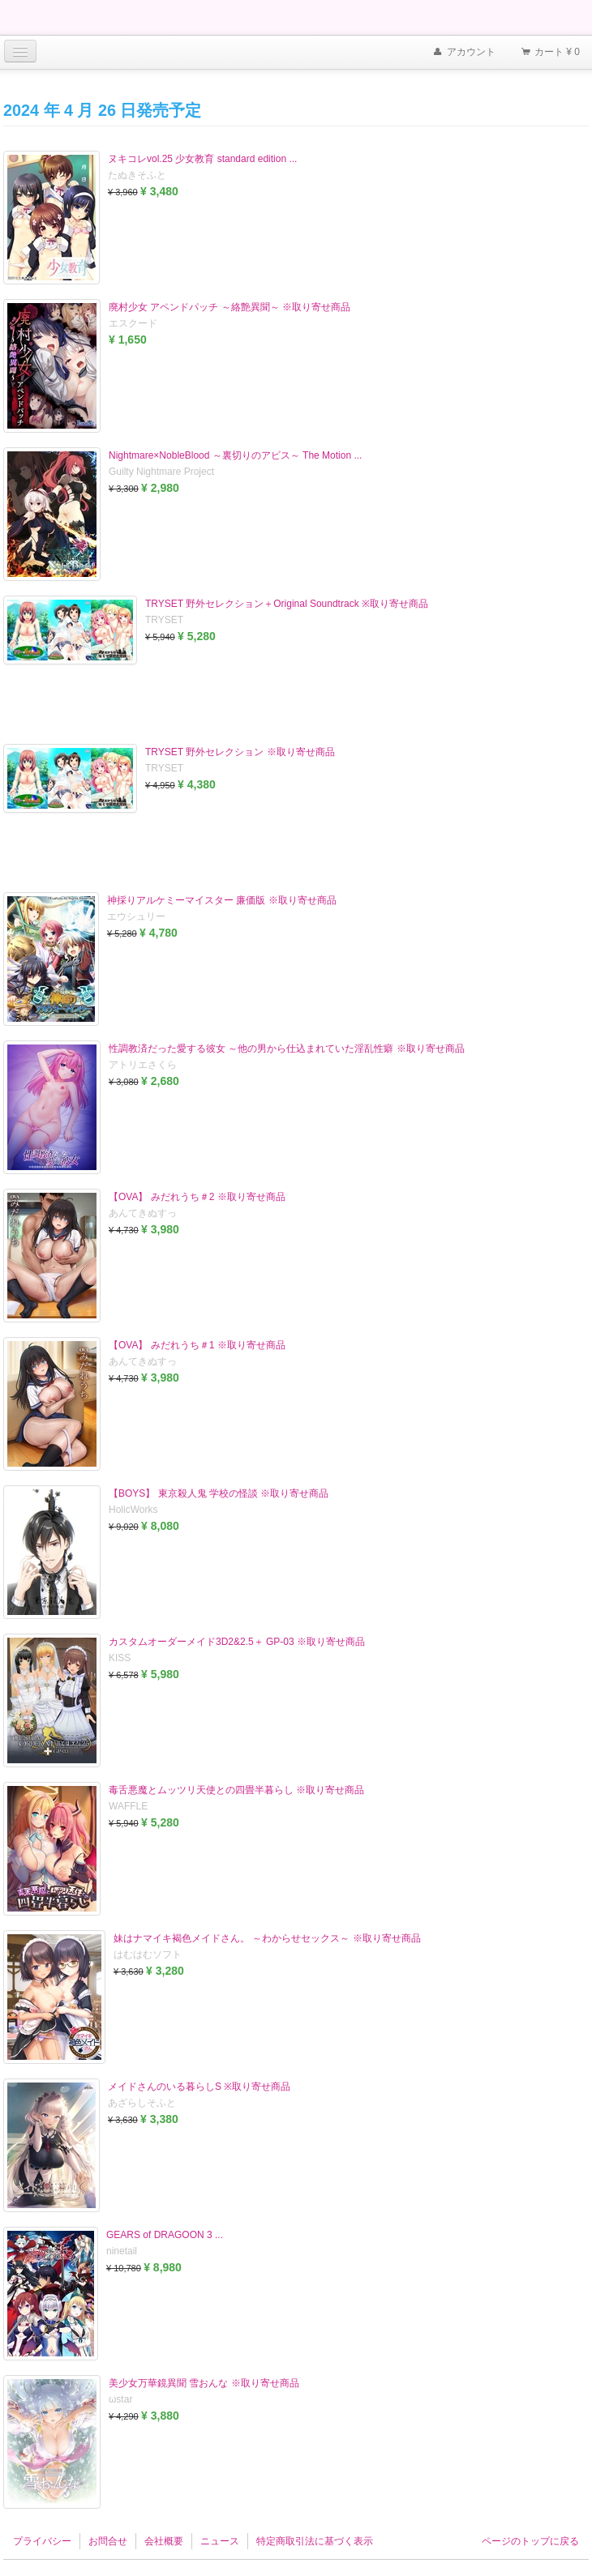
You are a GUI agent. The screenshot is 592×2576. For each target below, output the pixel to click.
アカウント (463, 53)
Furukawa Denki (48, 19)
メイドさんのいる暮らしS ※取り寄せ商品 (199, 2086)
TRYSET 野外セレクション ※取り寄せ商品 (240, 752)
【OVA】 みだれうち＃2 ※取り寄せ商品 (197, 1197)
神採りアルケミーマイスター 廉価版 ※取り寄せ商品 (222, 900)
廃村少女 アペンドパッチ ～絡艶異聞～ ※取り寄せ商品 (229, 307)
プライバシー (42, 2541)
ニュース (219, 2541)
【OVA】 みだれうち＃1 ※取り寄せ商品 (197, 1345)
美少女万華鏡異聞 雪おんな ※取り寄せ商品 (204, 2383)
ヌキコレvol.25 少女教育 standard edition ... (202, 158)
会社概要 (163, 2541)
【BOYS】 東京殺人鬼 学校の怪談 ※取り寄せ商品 (218, 1493)
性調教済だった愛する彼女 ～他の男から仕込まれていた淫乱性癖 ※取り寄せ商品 (287, 1048)
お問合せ (107, 2541)
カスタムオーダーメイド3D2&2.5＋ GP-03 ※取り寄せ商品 (237, 1641)
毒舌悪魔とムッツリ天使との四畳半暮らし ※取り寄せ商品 (236, 1790)
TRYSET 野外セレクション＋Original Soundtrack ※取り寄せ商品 (286, 603)
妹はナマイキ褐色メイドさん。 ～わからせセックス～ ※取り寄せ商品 (267, 1938)
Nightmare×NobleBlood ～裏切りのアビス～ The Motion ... (235, 455)
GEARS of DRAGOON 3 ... (164, 2235)
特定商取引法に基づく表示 (314, 2541)
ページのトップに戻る (530, 2541)
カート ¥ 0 (550, 53)
